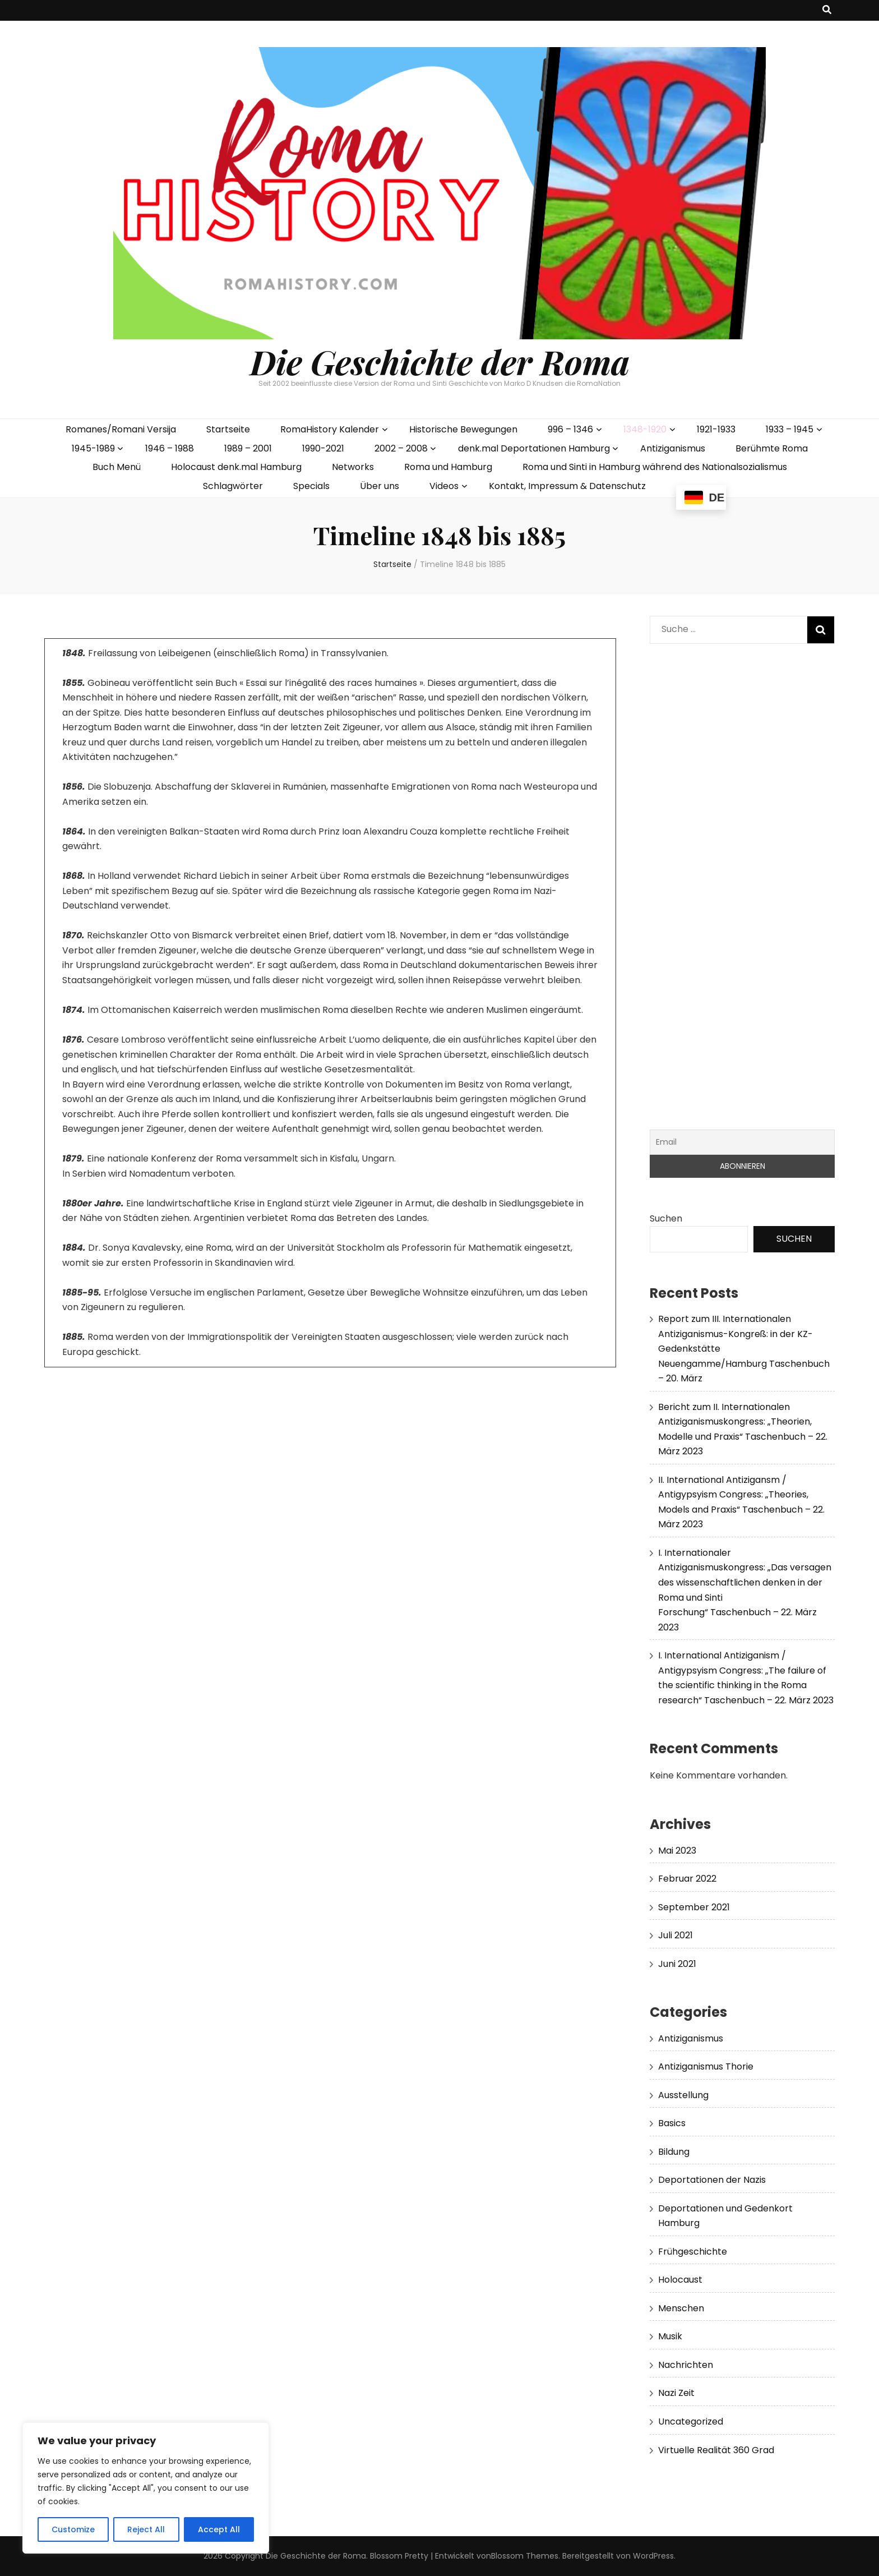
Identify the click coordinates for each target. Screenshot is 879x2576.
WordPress (653, 2555)
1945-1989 (93, 448)
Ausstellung (683, 2095)
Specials (311, 486)
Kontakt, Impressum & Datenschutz (567, 486)
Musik (670, 2336)
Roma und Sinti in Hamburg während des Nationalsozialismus (654, 466)
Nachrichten (685, 2364)
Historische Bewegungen (463, 429)
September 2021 (694, 1907)
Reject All (146, 2529)
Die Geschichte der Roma (440, 361)
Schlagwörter (233, 486)
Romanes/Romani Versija (121, 429)
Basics (672, 2123)
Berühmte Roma (771, 448)
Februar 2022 (687, 1878)
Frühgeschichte (692, 2251)
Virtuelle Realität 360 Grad (716, 2450)
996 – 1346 (570, 429)
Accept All (219, 2529)
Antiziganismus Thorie (705, 2066)
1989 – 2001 (248, 448)
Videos (444, 486)
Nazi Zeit (676, 2392)
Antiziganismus (672, 448)
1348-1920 (645, 429)
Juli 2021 (675, 1935)
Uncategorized (690, 2421)
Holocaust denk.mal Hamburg (236, 466)
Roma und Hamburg (448, 466)
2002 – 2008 (401, 448)
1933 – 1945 (789, 429)
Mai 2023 (677, 1850)
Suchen (666, 1218)
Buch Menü (116, 466)
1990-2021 (323, 448)
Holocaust (680, 2279)
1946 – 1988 (169, 448)
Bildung (674, 2151)
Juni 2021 (677, 1963)
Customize (73, 2529)
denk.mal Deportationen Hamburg (534, 448)
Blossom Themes (524, 2555)
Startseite (228, 429)
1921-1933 (716, 429)
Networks (353, 466)
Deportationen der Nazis (712, 2179)
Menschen (681, 2308)
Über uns (379, 486)
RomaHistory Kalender (329, 429)
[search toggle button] (826, 10)
